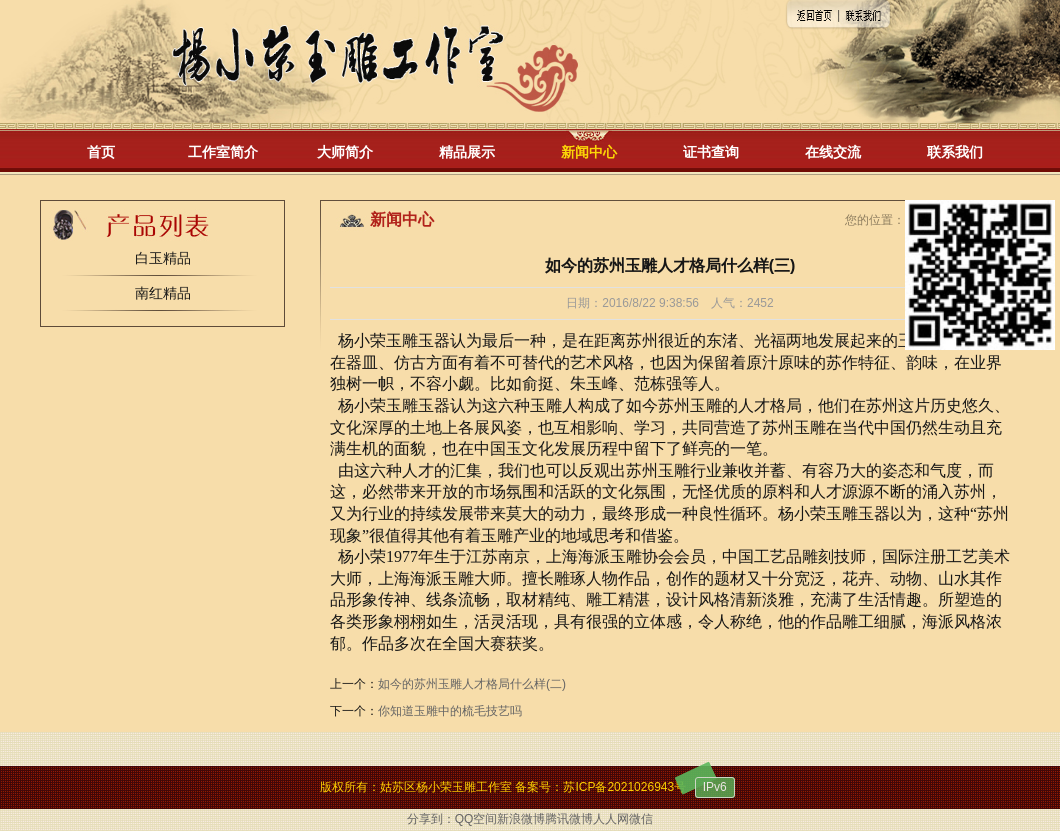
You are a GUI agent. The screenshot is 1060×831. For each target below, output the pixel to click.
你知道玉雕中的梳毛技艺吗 (450, 711)
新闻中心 (589, 152)
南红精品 (163, 293)
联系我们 (955, 152)
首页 (101, 152)
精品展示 (467, 152)
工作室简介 (223, 152)
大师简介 (345, 152)
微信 (641, 819)
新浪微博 (521, 819)
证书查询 (711, 152)
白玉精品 (163, 258)
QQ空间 (476, 819)
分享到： (431, 819)
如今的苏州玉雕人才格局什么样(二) (472, 684)
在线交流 (833, 152)
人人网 (611, 819)
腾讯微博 (569, 819)
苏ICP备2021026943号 (624, 787)
